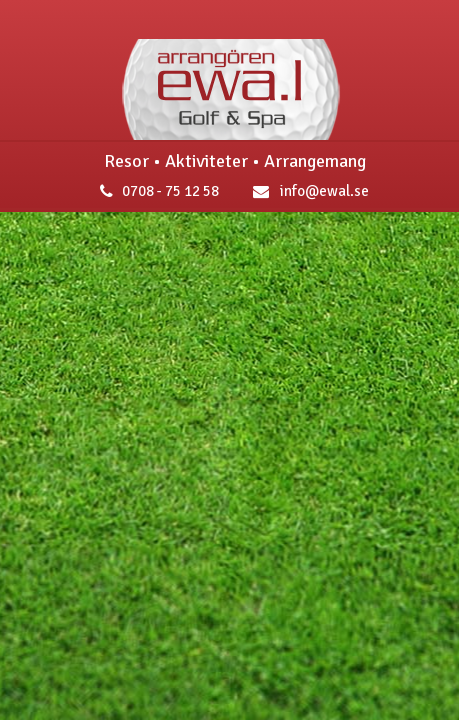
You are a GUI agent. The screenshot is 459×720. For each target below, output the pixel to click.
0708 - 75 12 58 (154, 191)
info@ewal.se (307, 191)
